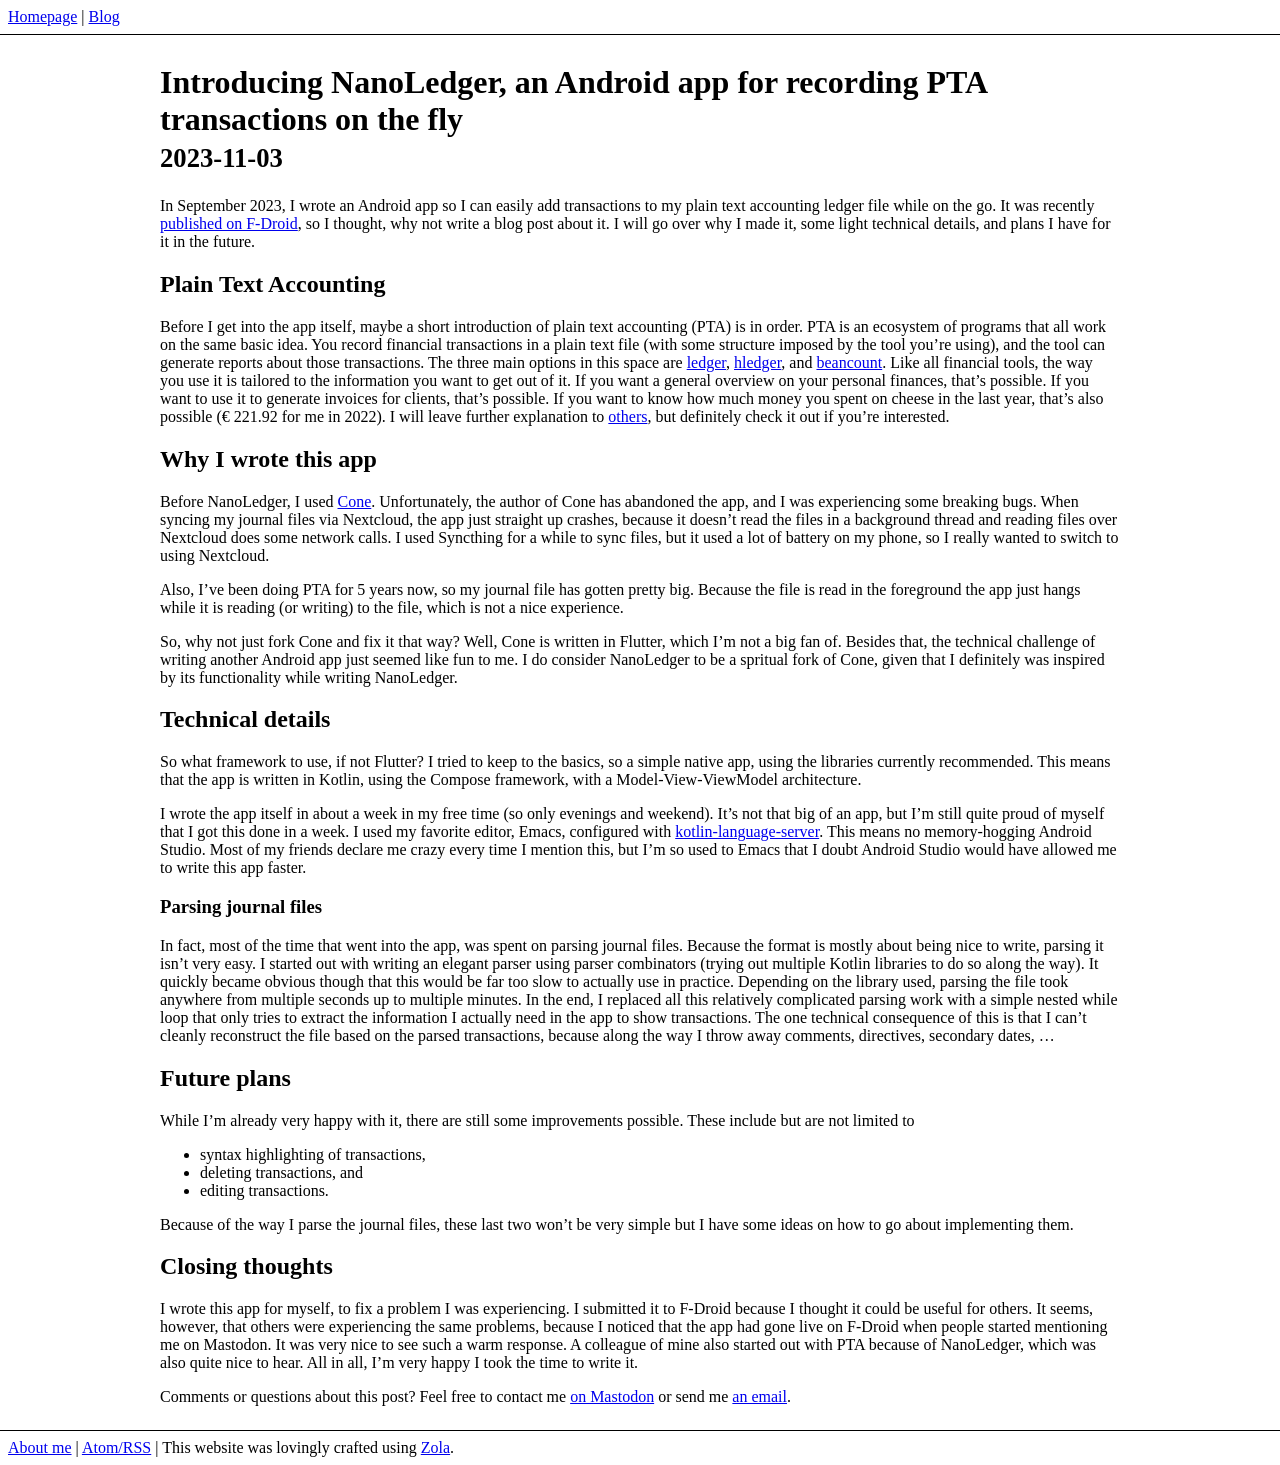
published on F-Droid (229, 223)
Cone (355, 501)
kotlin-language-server (747, 831)
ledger (706, 362)
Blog (104, 16)
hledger (757, 362)
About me (40, 1447)
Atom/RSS (116, 1447)
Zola (435, 1447)
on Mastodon (612, 1396)
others (627, 416)
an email (759, 1396)
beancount (849, 362)
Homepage (42, 16)
